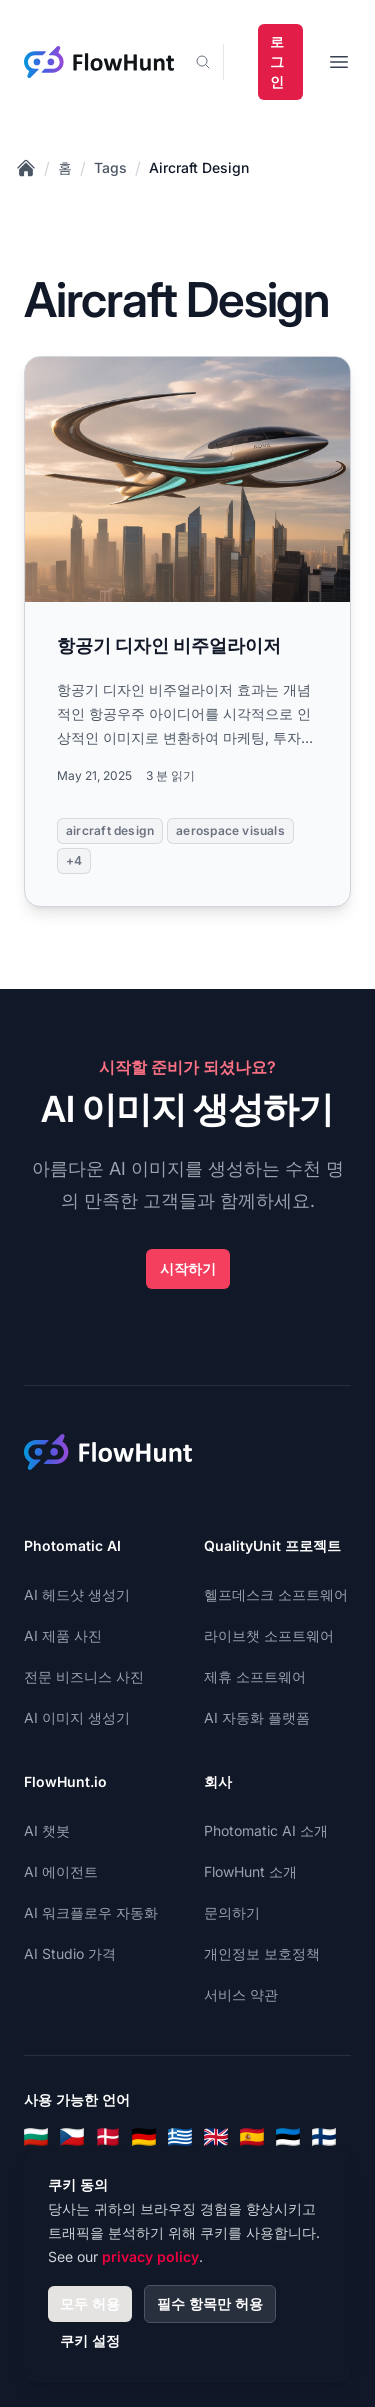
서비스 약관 (241, 1994)
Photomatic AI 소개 (266, 1830)
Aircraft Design (199, 167)
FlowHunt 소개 (250, 1871)
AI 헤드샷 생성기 (77, 1594)
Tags (110, 167)
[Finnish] (324, 2137)
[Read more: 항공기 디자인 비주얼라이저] (187, 631)
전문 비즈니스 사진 (84, 1676)
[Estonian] (288, 2137)
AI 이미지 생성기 (77, 1717)
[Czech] (72, 2137)
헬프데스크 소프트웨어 (276, 1594)
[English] (216, 2137)
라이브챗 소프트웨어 (269, 1635)
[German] (144, 2137)
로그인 (277, 61)
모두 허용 (90, 2303)
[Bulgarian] (36, 2137)
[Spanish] (252, 2137)
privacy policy (150, 2256)
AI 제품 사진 (63, 1635)
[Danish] (108, 2137)
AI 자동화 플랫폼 (257, 1717)
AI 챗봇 (47, 1830)
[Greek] (180, 2137)
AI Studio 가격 (70, 1953)
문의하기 (232, 1912)
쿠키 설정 (90, 2340)
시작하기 (188, 1268)
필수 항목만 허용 (210, 2303)
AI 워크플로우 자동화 (91, 1912)
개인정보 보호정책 (262, 1953)
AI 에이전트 (61, 1871)
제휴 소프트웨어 (255, 1676)
